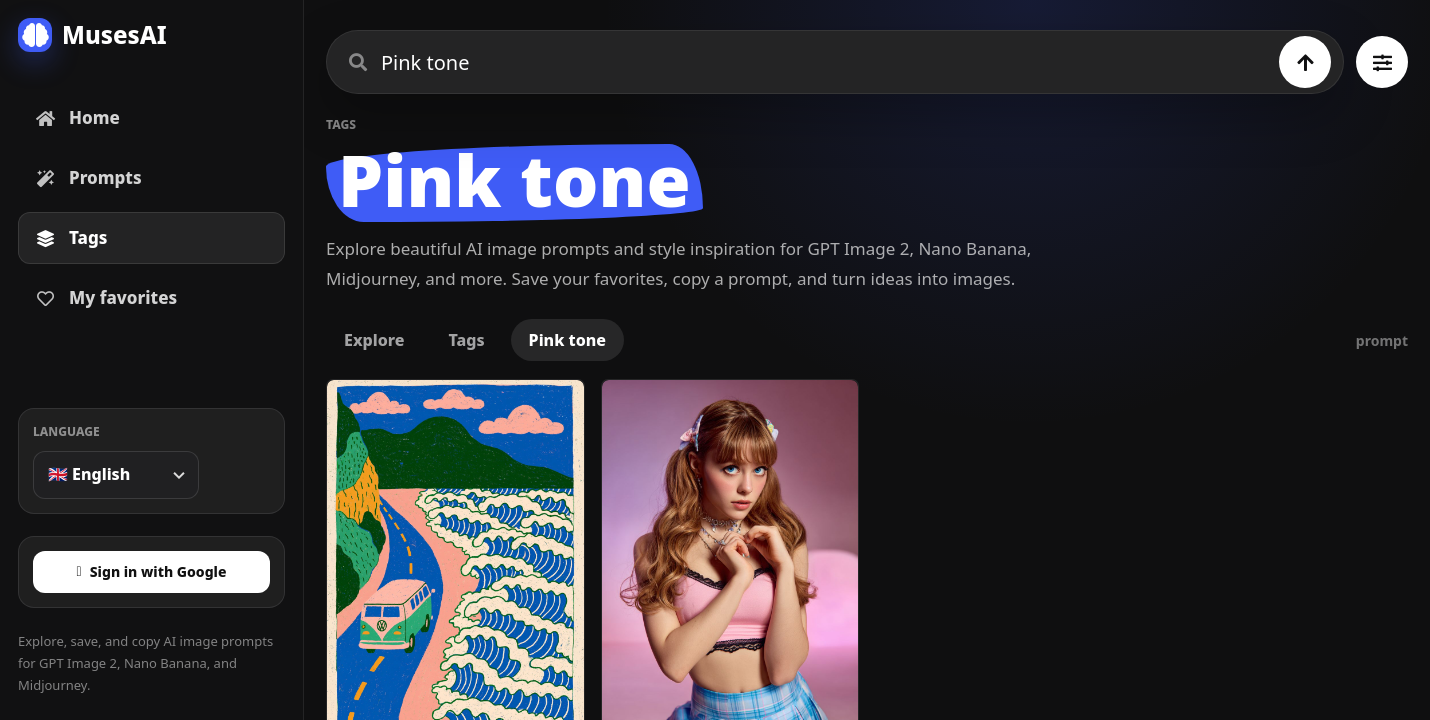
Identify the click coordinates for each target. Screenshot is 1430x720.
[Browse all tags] (1382, 62)
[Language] (116, 475)
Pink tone (567, 340)
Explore (374, 340)
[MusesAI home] (151, 35)
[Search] (1305, 62)
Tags (466, 340)
